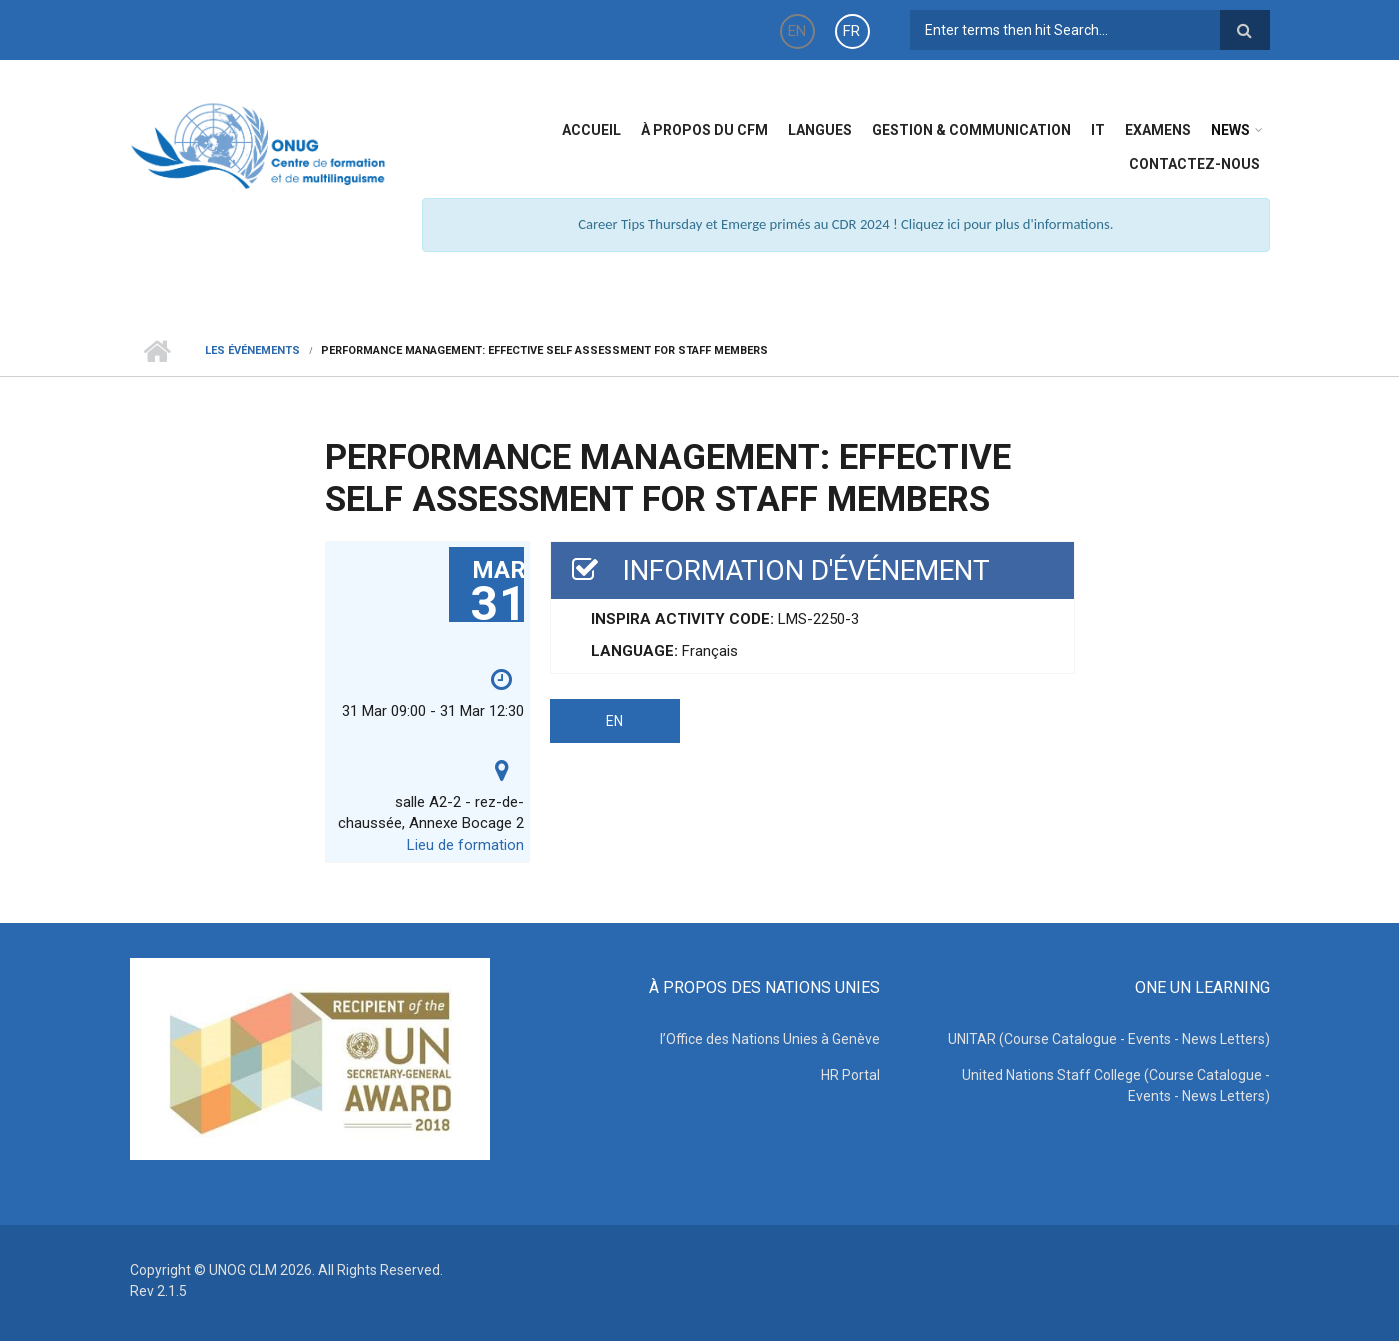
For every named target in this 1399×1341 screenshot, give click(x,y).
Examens (1158, 130)
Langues (820, 130)
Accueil (591, 130)
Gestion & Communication (971, 130)
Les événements (252, 350)
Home (157, 351)
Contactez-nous (1194, 164)
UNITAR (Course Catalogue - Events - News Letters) (1109, 1039)
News (1230, 130)
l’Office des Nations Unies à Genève (770, 1039)
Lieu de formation (465, 845)
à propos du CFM (704, 130)
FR (851, 31)
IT (1098, 130)
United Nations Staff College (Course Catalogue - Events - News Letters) (1116, 1085)
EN (797, 31)
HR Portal (850, 1075)
